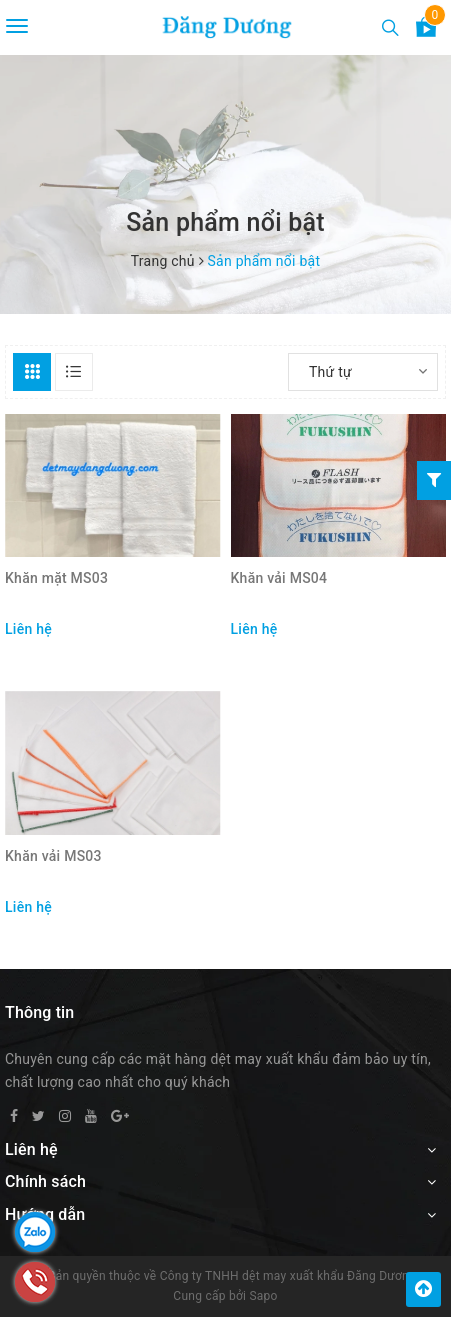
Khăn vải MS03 (53, 856)
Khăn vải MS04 (279, 578)
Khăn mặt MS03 (56, 578)
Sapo (263, 1296)
